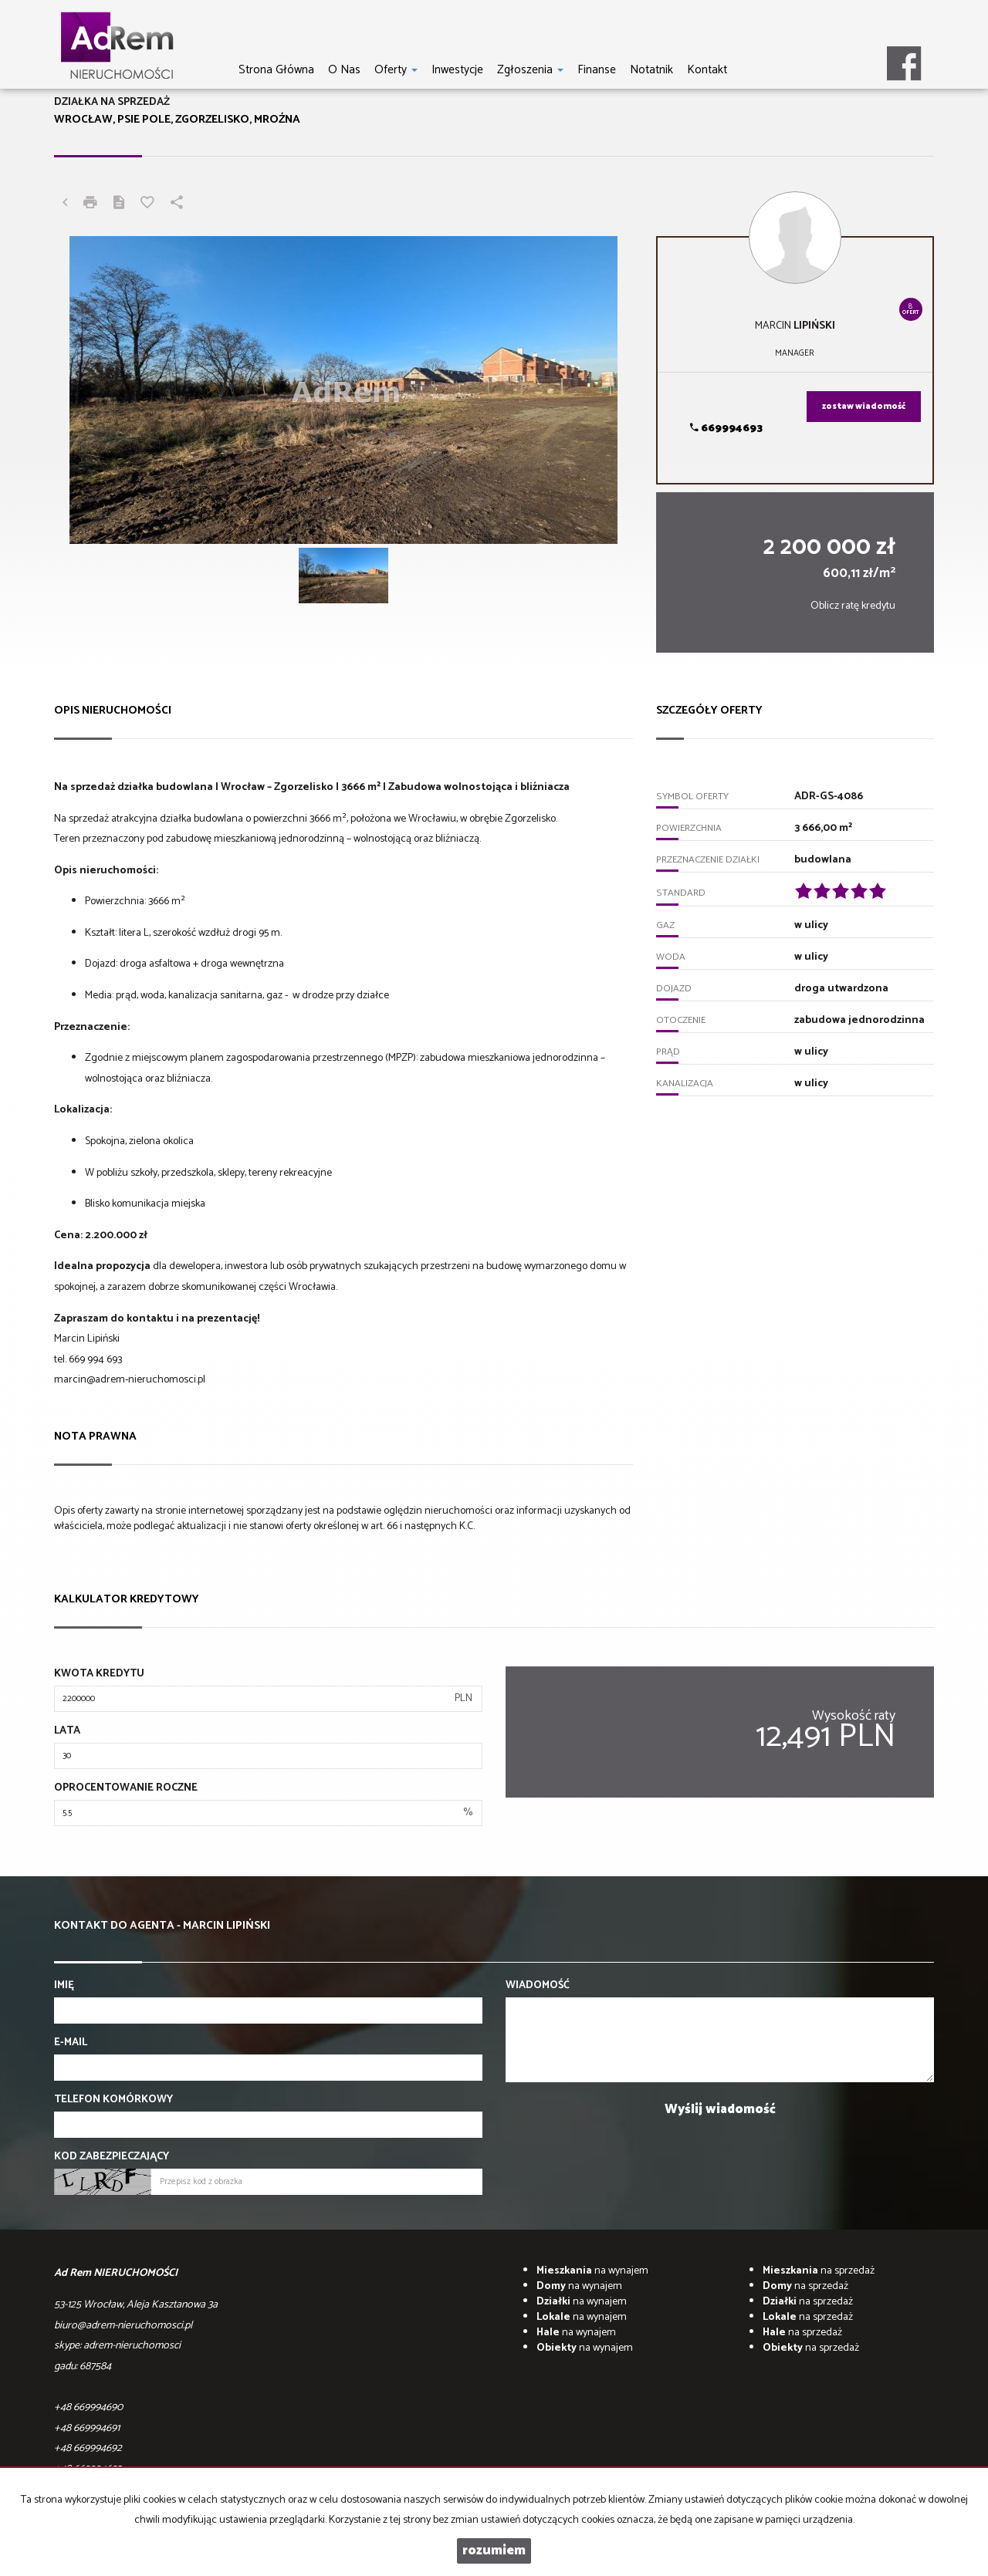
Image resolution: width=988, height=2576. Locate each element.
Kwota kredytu (99, 1674)
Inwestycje (457, 69)
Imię (64, 1986)
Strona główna (276, 69)
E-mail (70, 2043)
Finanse (596, 69)
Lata (67, 1731)
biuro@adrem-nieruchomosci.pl (123, 2326)
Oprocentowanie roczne (126, 1788)
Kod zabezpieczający (111, 2157)
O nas (344, 69)
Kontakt (707, 69)
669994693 (726, 428)
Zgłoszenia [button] (530, 69)
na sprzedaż (819, 2271)
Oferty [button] (396, 69)
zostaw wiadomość (863, 407)
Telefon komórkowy (113, 2100)
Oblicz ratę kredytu (852, 606)
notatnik (651, 69)
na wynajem (592, 2271)
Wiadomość (538, 1986)
